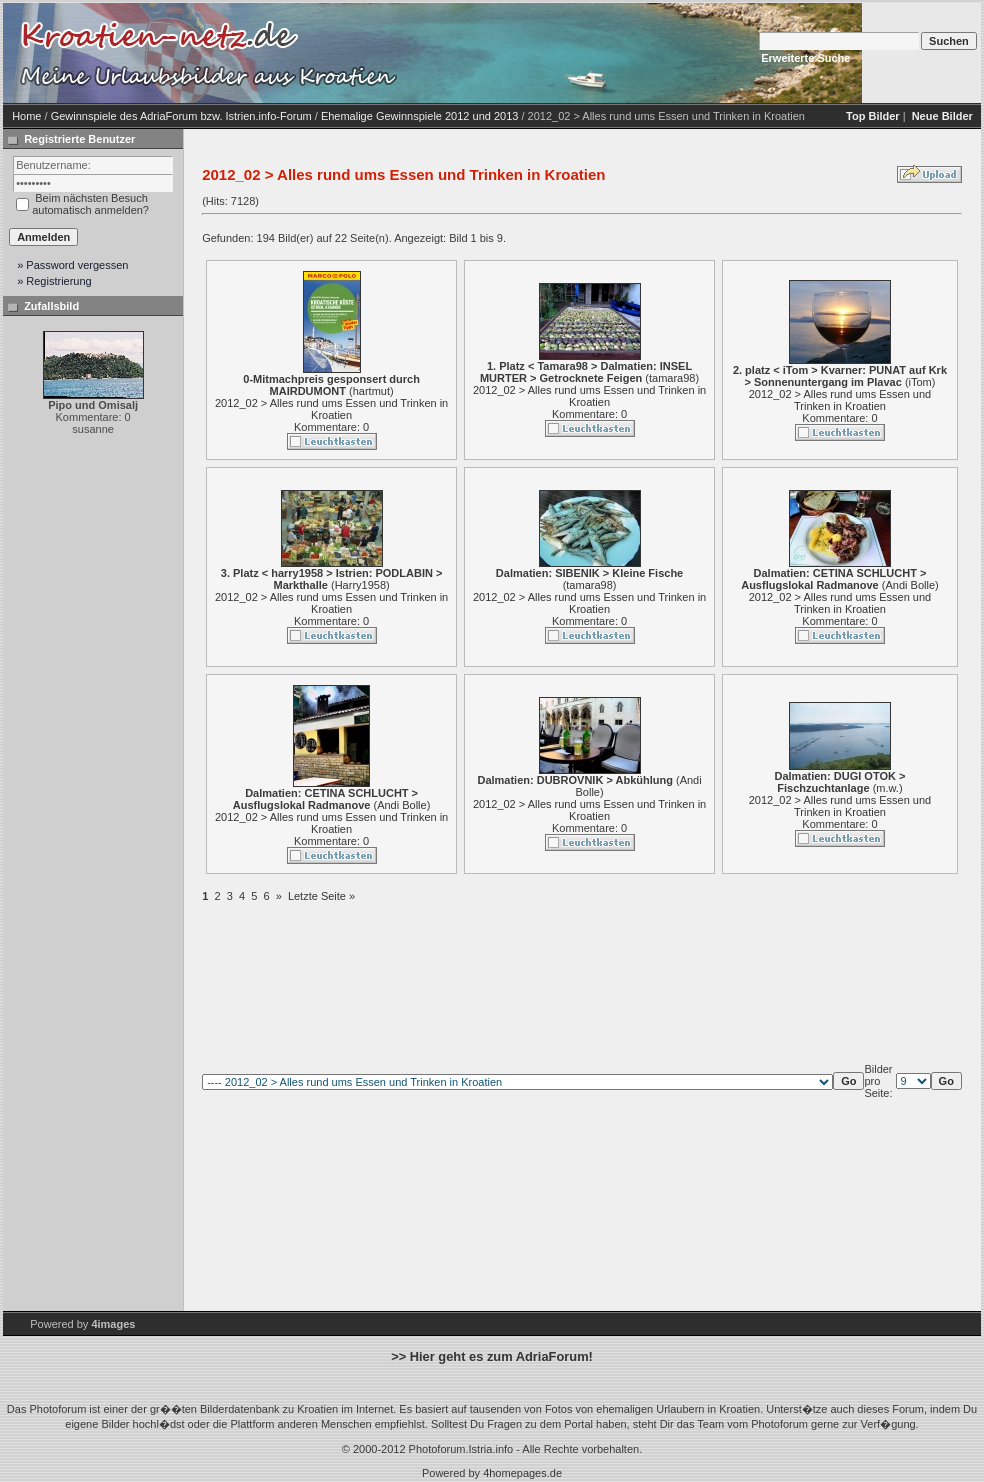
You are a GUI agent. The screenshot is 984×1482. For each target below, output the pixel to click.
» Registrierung (54, 281)
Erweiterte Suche (805, 58)
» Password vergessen (72, 265)
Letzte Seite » (321, 896)
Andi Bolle (910, 585)
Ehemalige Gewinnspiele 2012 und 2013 (420, 116)
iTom (920, 382)
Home (26, 116)
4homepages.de (522, 1473)
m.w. (887, 788)
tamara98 (672, 378)
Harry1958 (360, 585)
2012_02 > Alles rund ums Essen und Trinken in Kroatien (331, 409)
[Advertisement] (573, 53)
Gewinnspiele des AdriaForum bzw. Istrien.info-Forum (181, 116)
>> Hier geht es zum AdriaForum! (492, 1356)
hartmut (371, 391)
